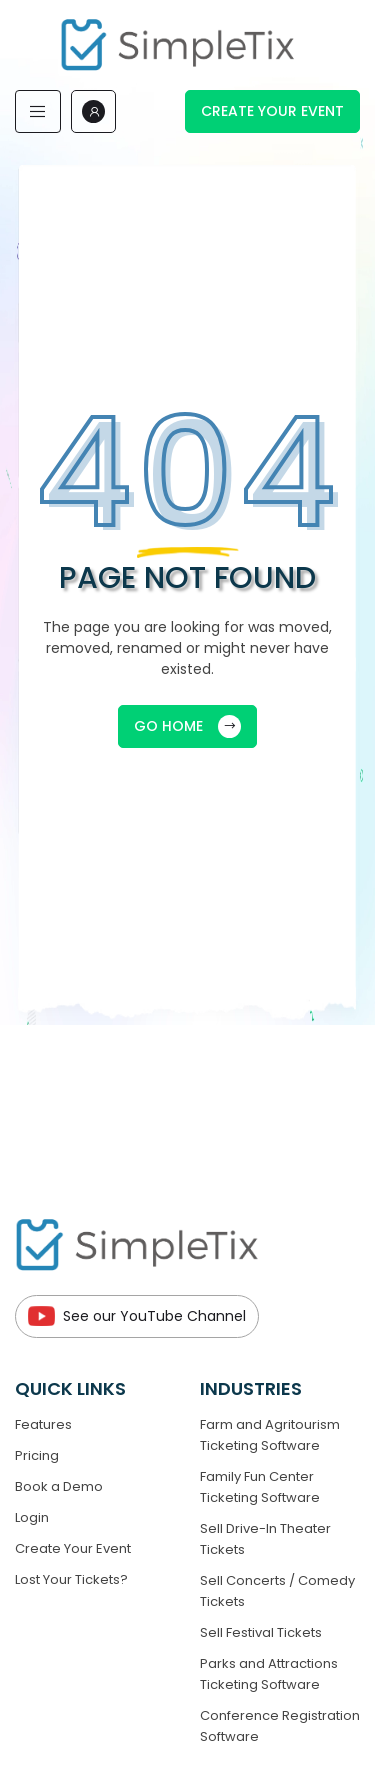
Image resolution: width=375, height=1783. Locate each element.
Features (43, 1424)
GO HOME (187, 726)
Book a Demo (59, 1486)
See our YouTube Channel (137, 1316)
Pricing (37, 1455)
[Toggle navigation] (38, 111)
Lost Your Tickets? (71, 1579)
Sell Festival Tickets (261, 1632)
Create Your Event (272, 111)
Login (32, 1517)
